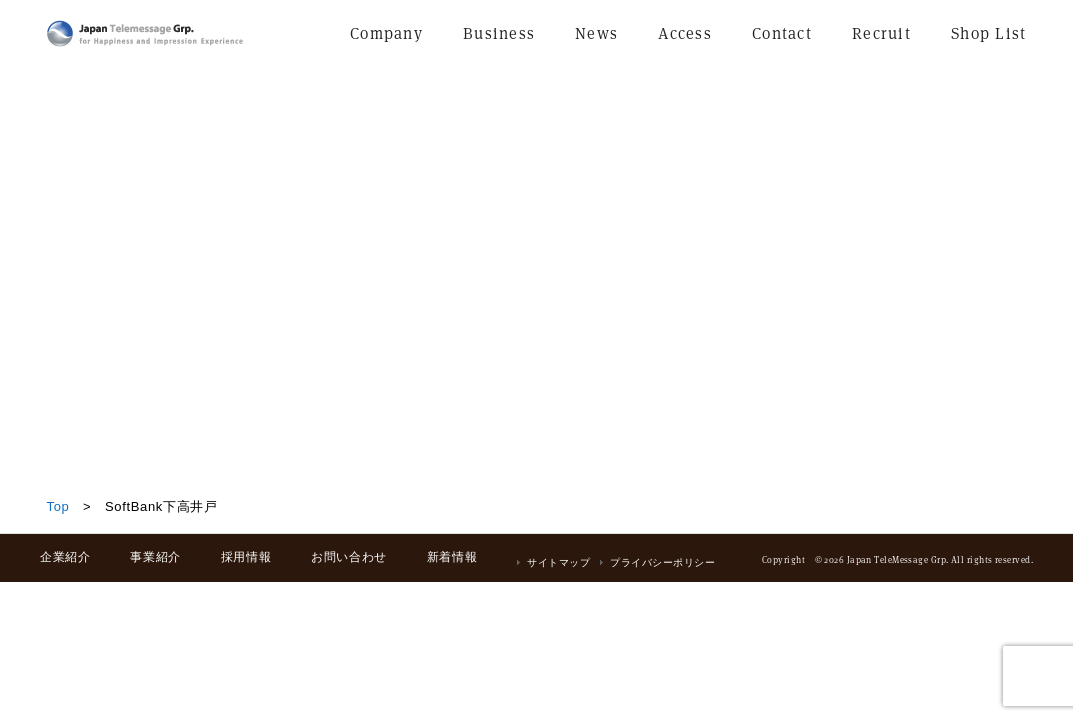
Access (685, 33)
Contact (782, 33)
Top (58, 506)
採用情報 (246, 557)
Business (499, 33)
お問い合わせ (349, 557)
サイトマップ (558, 562)
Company (386, 33)
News (596, 33)
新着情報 (452, 557)
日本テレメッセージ (145, 33)
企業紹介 (65, 557)
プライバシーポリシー (662, 562)
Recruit (881, 33)
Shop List (989, 33)
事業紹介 (155, 557)
